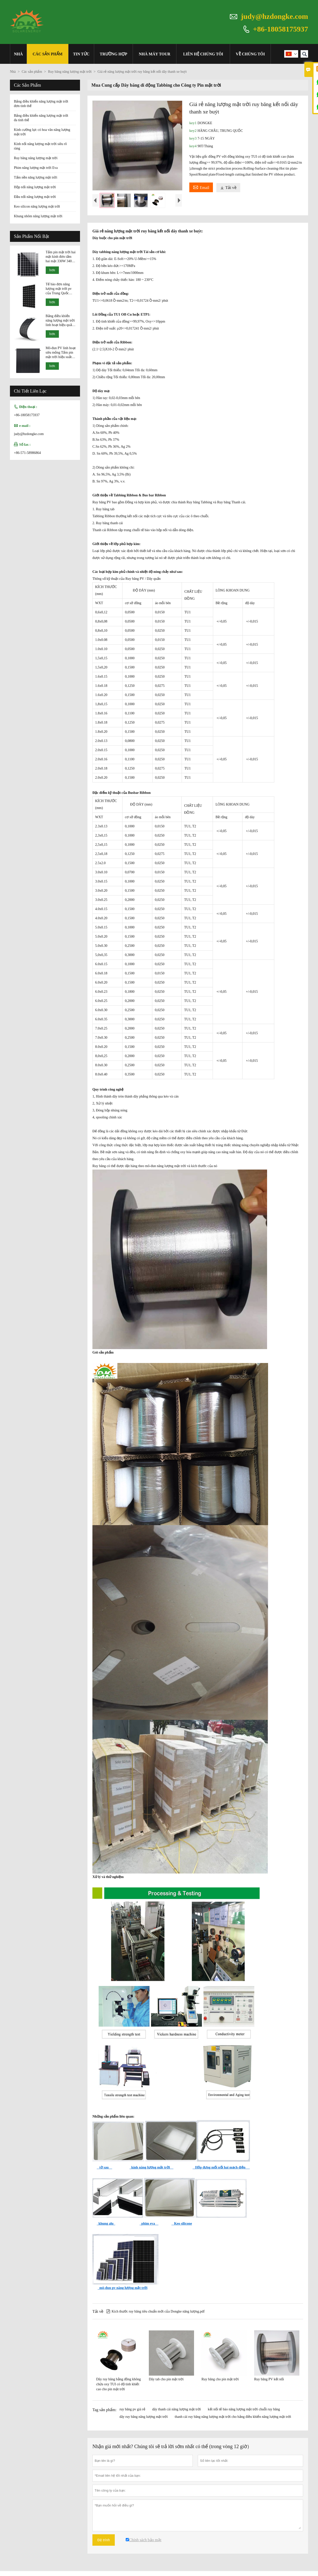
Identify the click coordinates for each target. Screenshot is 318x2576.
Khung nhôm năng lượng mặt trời (38, 216)
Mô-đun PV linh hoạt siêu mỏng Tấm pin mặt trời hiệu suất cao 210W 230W (61, 352)
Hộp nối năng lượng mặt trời (35, 187)
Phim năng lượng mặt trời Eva (36, 168)
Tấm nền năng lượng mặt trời (35, 177)
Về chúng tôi (250, 54)
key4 (193, 146)
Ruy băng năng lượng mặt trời (69, 72)
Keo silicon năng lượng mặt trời (37, 206)
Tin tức (81, 54)
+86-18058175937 (280, 29)
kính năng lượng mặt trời (151, 2167)
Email (201, 187)
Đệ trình (103, 2540)
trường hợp (113, 54)
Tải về (228, 187)
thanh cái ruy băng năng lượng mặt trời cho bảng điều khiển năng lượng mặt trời (233, 2417)
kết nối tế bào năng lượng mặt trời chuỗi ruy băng (244, 2409)
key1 (193, 123)
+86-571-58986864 (27, 453)
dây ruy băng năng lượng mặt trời (143, 2417)
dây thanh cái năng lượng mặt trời (176, 2409)
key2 (193, 131)
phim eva (149, 2223)
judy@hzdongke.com (274, 16)
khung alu (106, 2223)
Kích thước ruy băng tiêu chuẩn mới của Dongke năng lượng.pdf (155, 2311)
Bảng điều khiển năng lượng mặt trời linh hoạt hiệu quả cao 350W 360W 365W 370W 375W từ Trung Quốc (60, 320)
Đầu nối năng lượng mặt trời (35, 197)
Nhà (18, 54)
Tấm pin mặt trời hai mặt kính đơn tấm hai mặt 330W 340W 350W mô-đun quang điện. (61, 256)
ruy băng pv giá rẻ (132, 2409)
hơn (52, 270)
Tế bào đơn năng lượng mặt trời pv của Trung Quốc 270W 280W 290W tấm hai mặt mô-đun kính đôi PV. (60, 288)
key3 (193, 138)
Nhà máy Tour (154, 54)
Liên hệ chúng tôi (203, 54)
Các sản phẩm (47, 54)
